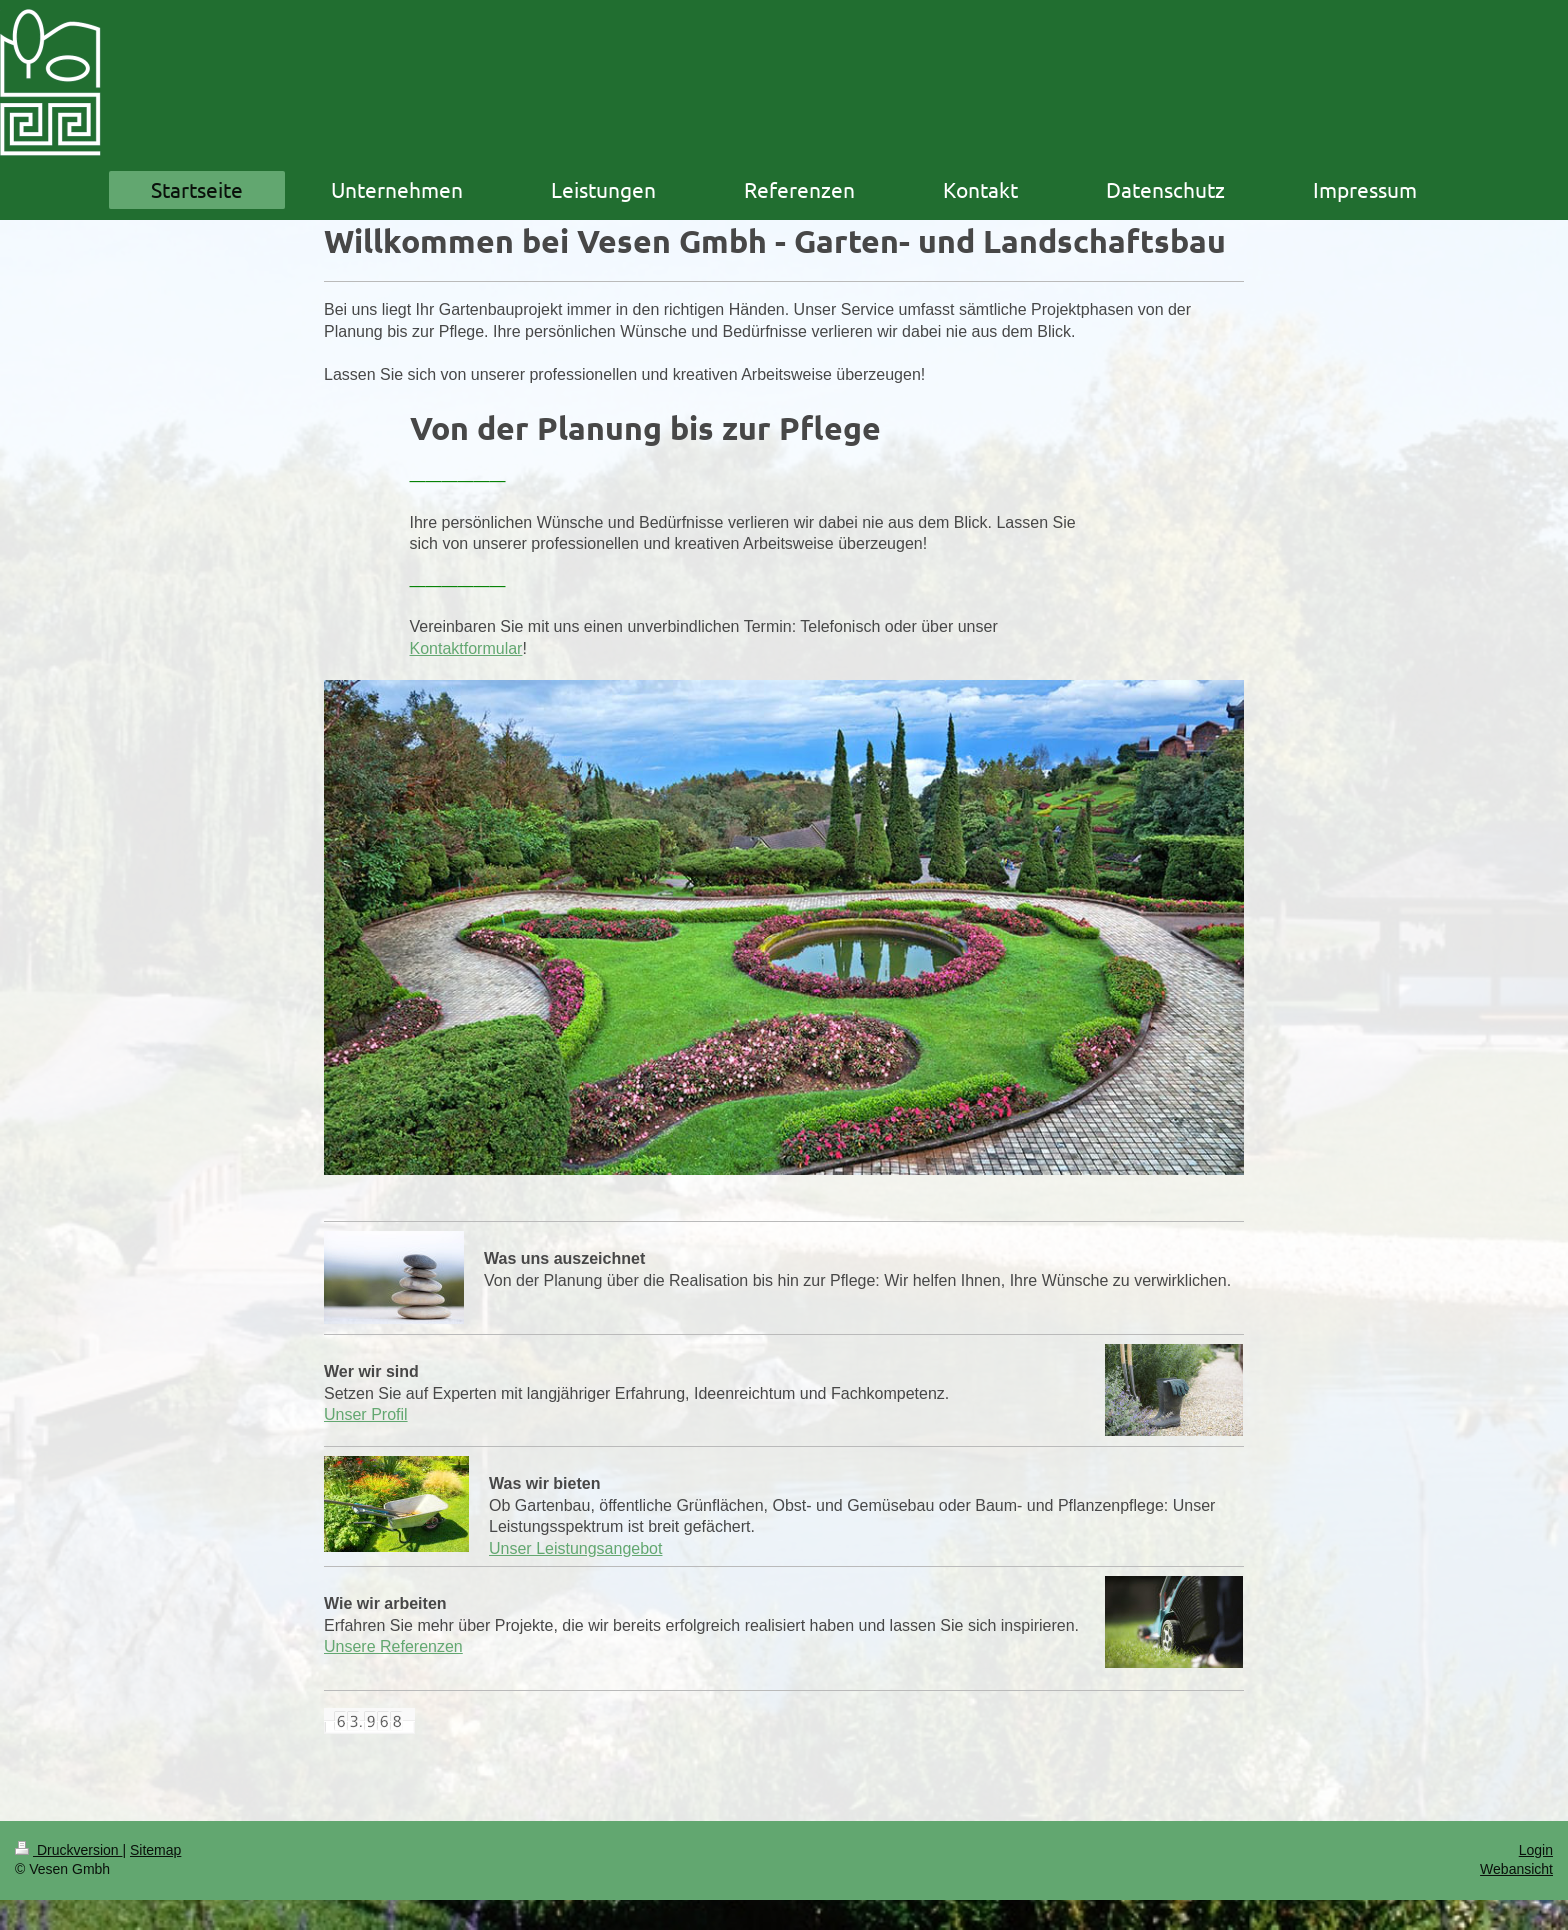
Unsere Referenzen (393, 1646)
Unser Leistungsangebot (575, 1548)
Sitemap (155, 1850)
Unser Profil (366, 1414)
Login (1536, 1850)
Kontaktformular (466, 648)
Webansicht (1516, 1869)
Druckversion (68, 1850)
